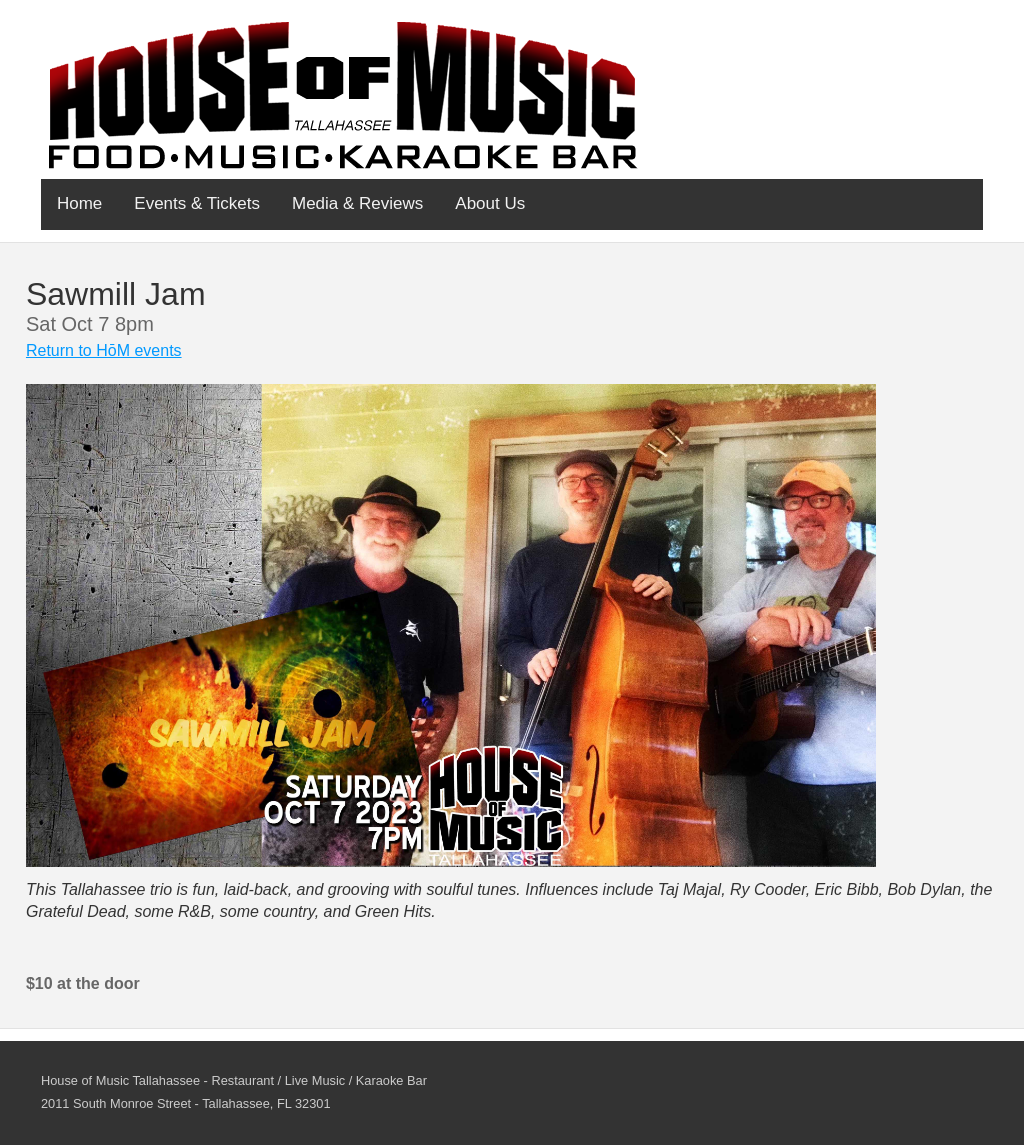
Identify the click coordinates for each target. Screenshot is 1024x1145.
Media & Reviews (357, 203)
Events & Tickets (197, 203)
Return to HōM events (104, 350)
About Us (490, 203)
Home (79, 203)
